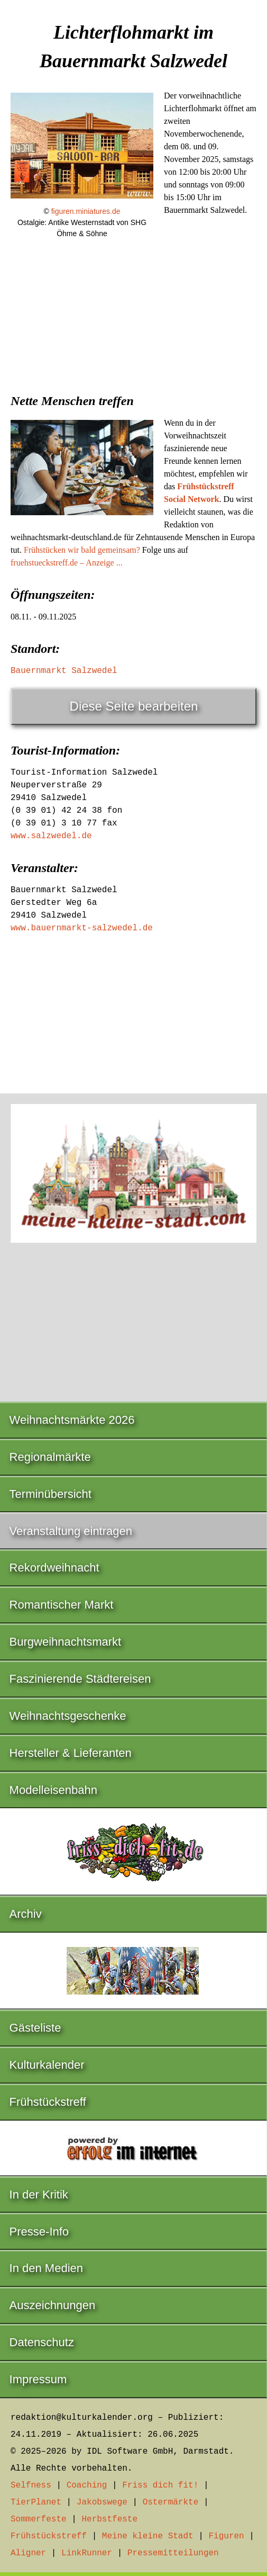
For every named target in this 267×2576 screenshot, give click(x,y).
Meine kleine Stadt (148, 2536)
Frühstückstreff (48, 2101)
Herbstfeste (109, 2519)
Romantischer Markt (62, 1604)
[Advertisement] (133, 334)
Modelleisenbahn (53, 1790)
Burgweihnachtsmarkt (66, 1641)
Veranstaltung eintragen (71, 1531)
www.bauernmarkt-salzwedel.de (82, 928)
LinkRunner (86, 2553)
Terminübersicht (50, 1494)
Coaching (87, 2485)
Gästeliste (35, 2027)
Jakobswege (102, 2502)
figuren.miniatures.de (86, 211)
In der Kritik (39, 2194)
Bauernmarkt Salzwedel (64, 671)
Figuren (226, 2536)
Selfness (31, 2485)
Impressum (38, 2379)
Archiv (26, 1913)
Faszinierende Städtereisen (80, 1678)
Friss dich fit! (160, 2485)
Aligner (28, 2553)
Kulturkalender (47, 2064)
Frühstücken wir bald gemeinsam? (82, 549)
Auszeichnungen (53, 2305)
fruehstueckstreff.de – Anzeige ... (67, 562)
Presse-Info (39, 2231)
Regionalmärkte (50, 1457)
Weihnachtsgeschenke (68, 1715)
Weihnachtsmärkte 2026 (72, 1419)
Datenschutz (42, 2342)
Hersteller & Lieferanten (71, 1753)
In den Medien (46, 2268)
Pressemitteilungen (173, 2553)
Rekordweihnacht (54, 1567)
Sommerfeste (39, 2519)
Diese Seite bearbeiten (134, 706)
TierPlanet (36, 2502)
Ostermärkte (171, 2502)
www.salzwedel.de (51, 836)
